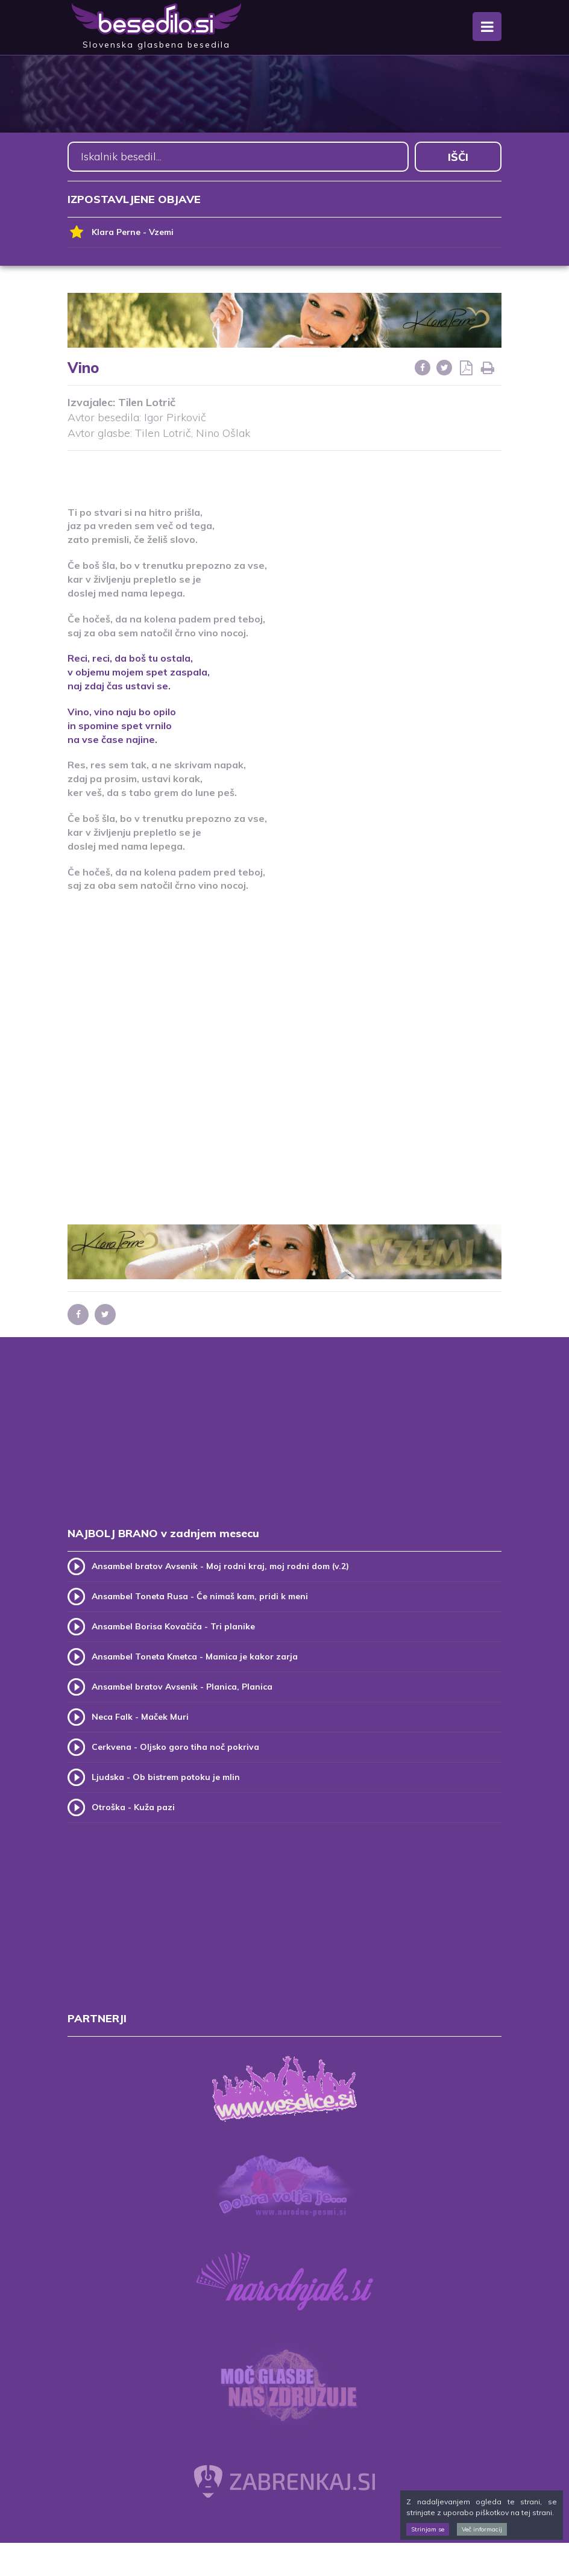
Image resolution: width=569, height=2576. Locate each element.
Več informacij (482, 2529)
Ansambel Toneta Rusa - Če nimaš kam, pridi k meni (200, 1596)
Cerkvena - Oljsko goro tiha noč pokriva (175, 1746)
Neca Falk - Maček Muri (140, 1716)
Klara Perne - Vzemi (121, 232)
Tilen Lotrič (146, 402)
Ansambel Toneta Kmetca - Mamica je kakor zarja (195, 1656)
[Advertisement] (284, 471)
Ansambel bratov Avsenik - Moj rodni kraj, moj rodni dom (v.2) (220, 1566)
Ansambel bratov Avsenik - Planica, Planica (182, 1686)
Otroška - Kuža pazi (133, 1807)
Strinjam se (427, 2529)
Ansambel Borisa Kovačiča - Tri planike (173, 1626)
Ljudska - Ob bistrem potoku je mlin (166, 1777)
